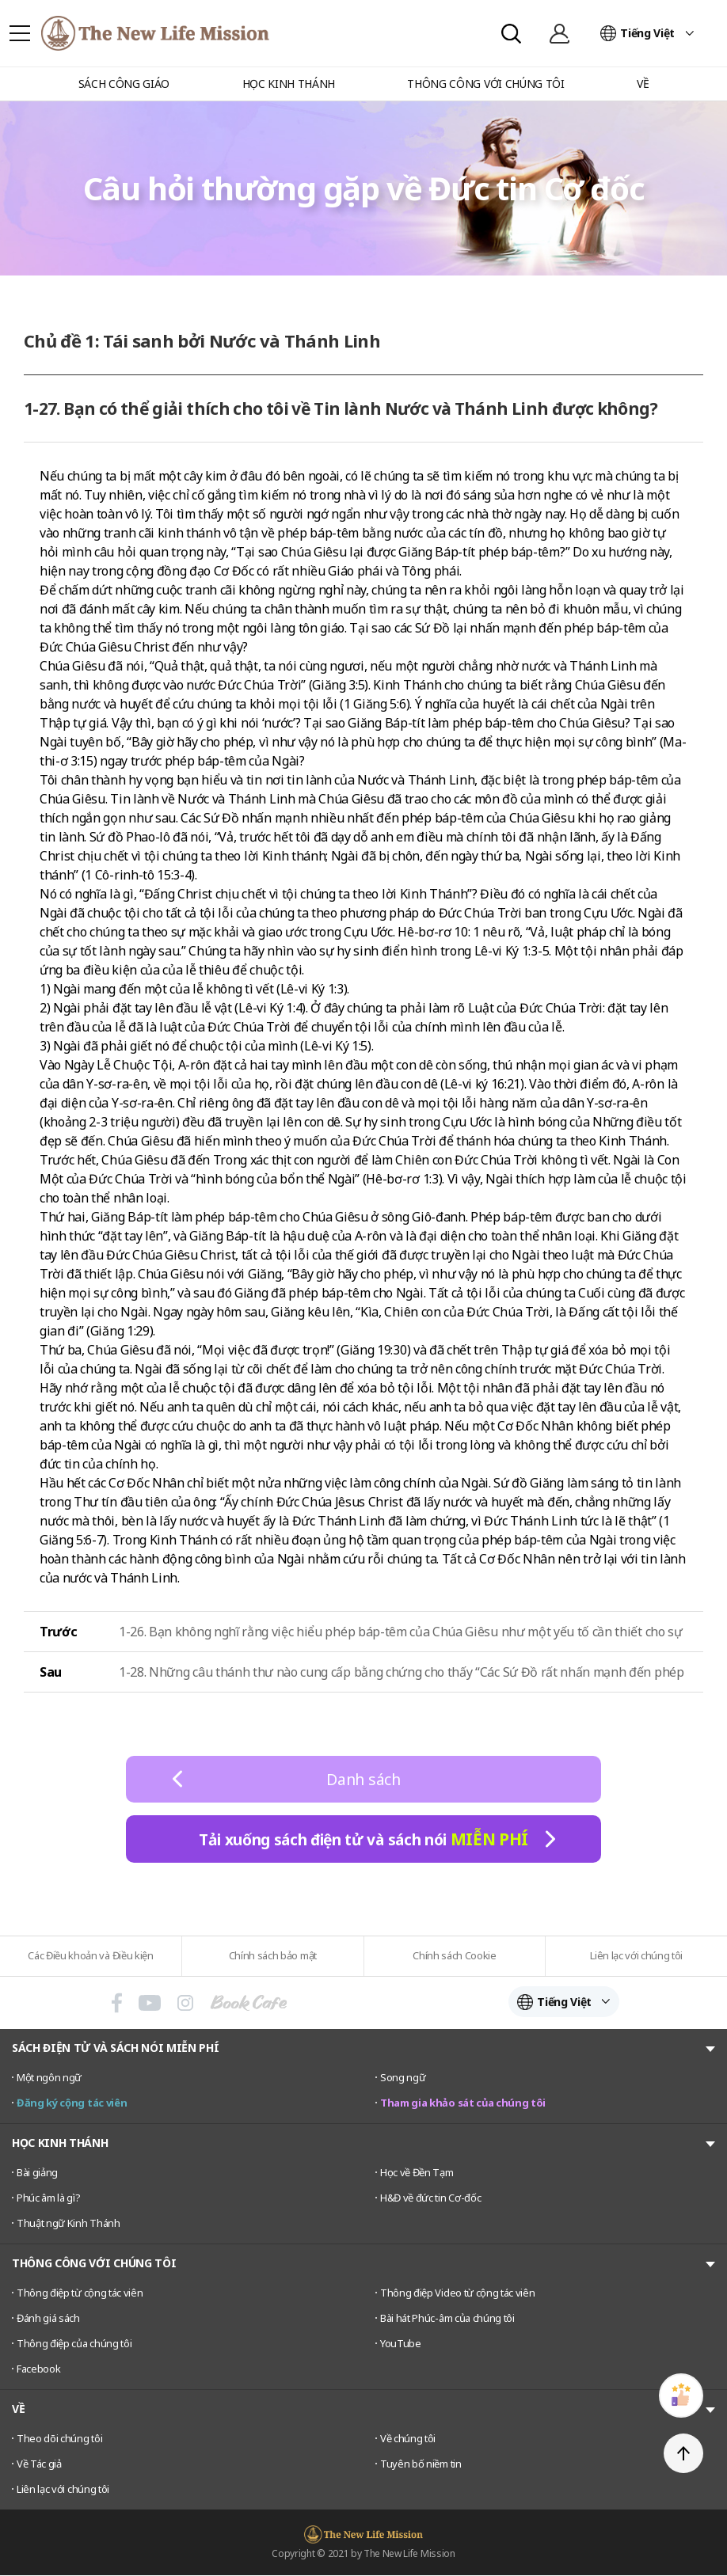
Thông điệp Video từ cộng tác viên (457, 2293)
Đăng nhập (559, 33)
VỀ (18, 2409)
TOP (683, 2453)
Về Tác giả (39, 2464)
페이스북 (117, 2003)
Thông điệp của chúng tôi (74, 2344)
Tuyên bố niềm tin (421, 2464)
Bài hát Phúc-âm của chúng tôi (447, 2319)
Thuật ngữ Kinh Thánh (68, 2224)
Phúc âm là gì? (49, 2198)
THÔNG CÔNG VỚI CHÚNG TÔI (94, 2263)
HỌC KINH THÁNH (60, 2143)
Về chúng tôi (408, 2439)
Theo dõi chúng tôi (59, 2439)
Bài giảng (37, 2173)
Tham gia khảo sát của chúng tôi (463, 2103)
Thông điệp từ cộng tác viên (80, 2293)
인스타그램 (185, 2003)
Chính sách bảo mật (273, 1955)
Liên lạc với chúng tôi (636, 1955)
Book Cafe (248, 2003)
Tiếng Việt (647, 32)
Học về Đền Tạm (417, 2173)
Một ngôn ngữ (49, 2078)
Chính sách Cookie (455, 1955)
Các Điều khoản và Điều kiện (90, 1955)
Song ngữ (402, 2078)
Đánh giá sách (48, 2319)
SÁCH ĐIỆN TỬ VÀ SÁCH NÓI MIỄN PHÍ (115, 2048)
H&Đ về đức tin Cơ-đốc (430, 2198)
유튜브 (150, 2003)
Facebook (38, 2369)
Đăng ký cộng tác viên (72, 2103)
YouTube (400, 2344)
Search (511, 34)
